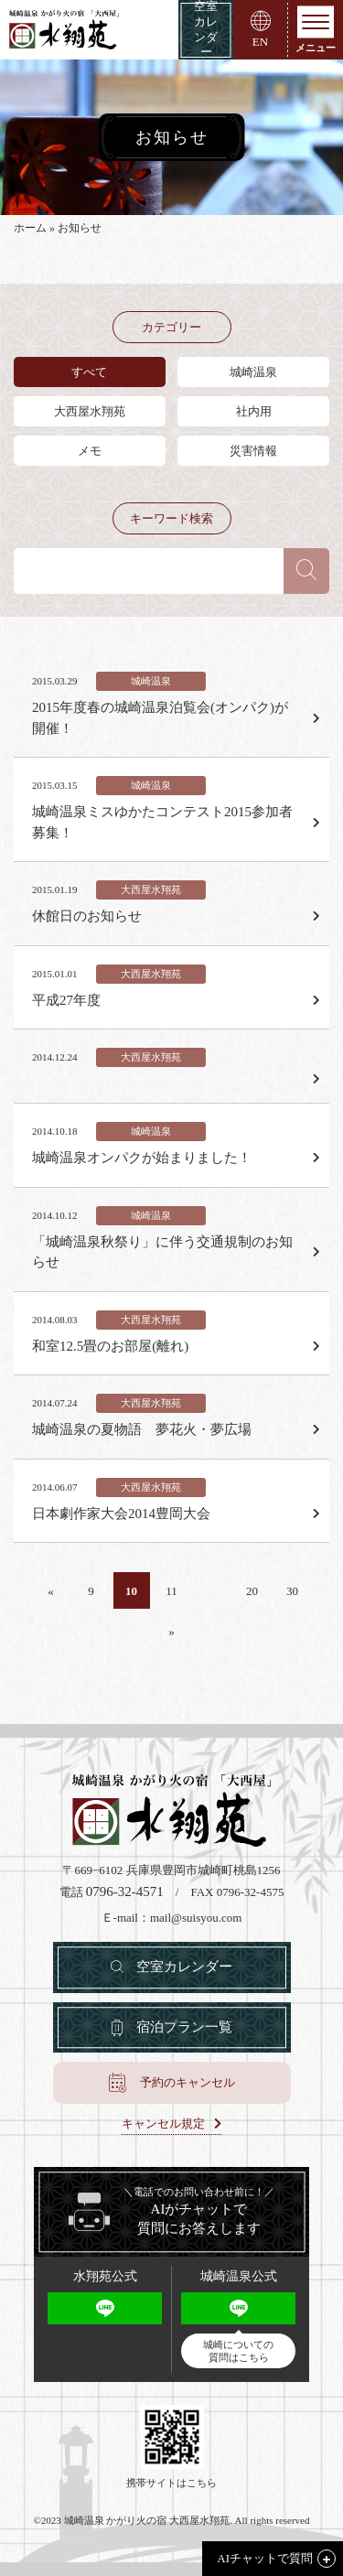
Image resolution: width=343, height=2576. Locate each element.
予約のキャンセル (187, 2082)
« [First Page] (51, 1591)
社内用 (254, 411)
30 (292, 1591)
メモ (90, 451)
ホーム (30, 227)
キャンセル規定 (163, 2124)
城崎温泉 (253, 372)
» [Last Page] (171, 1631)
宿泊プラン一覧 (184, 2027)
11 (171, 1591)
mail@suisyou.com (195, 1917)
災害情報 (253, 451)
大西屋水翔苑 (89, 411)
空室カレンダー (184, 1966)
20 (252, 1591)
